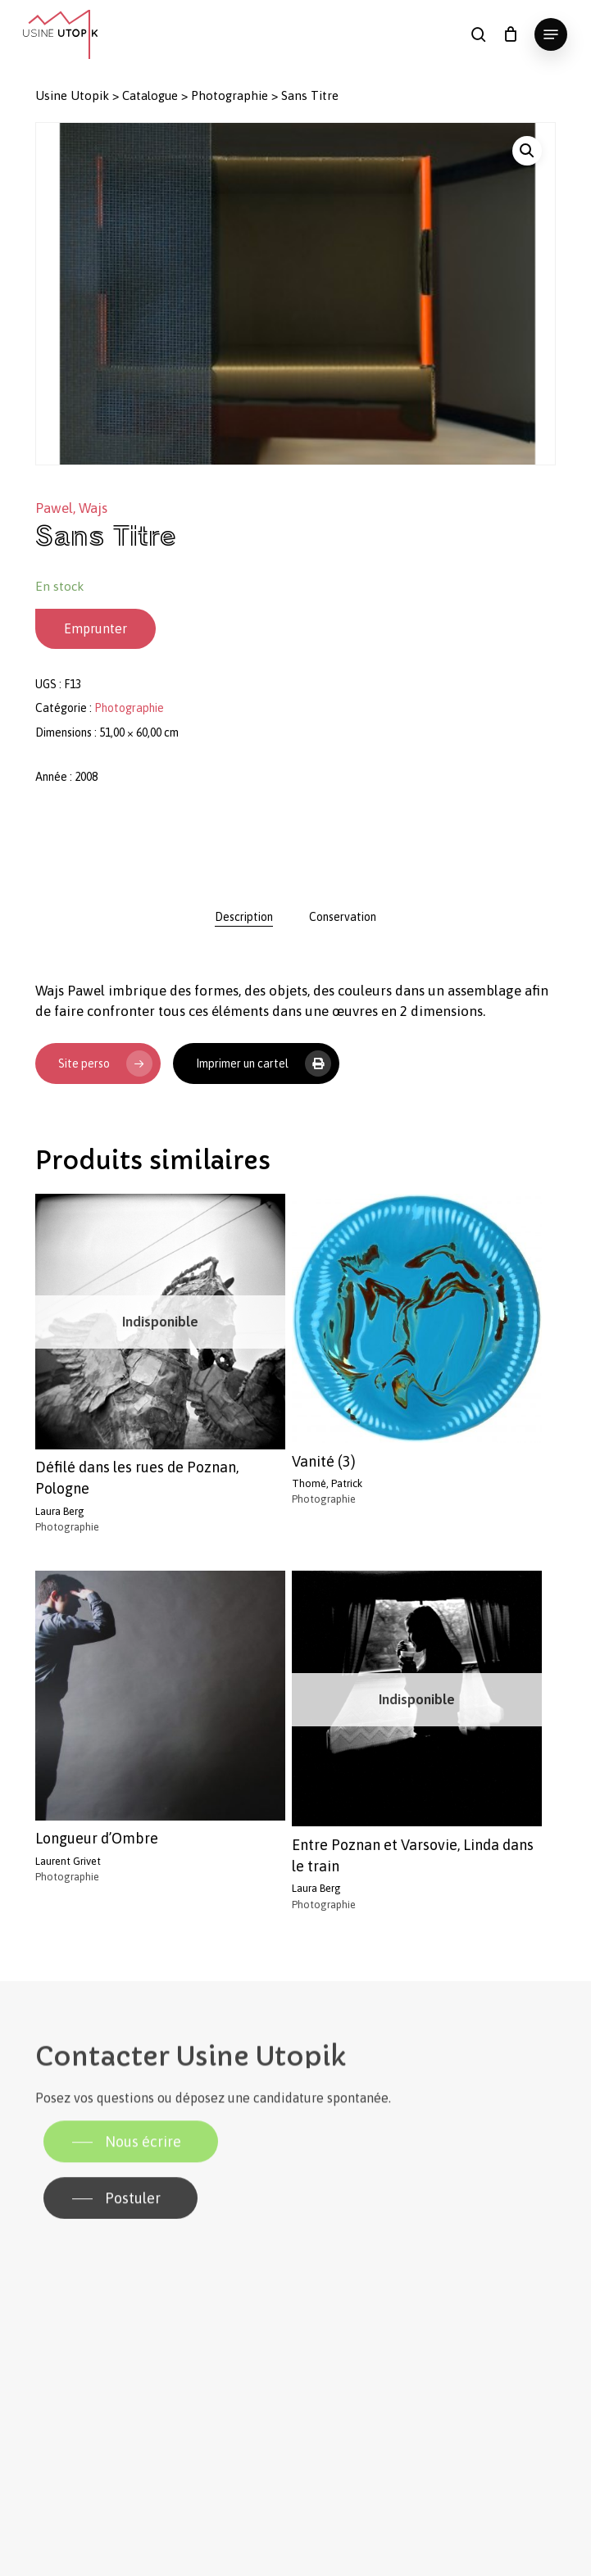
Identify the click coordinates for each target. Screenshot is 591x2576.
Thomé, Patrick (327, 1483)
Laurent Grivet (68, 1861)
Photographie (229, 95)
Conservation (342, 916)
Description (244, 916)
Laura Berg (59, 1511)
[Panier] (510, 34)
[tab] (243, 917)
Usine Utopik (72, 95)
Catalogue (150, 95)
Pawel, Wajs (71, 508)
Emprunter (95, 628)
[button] (550, 34)
